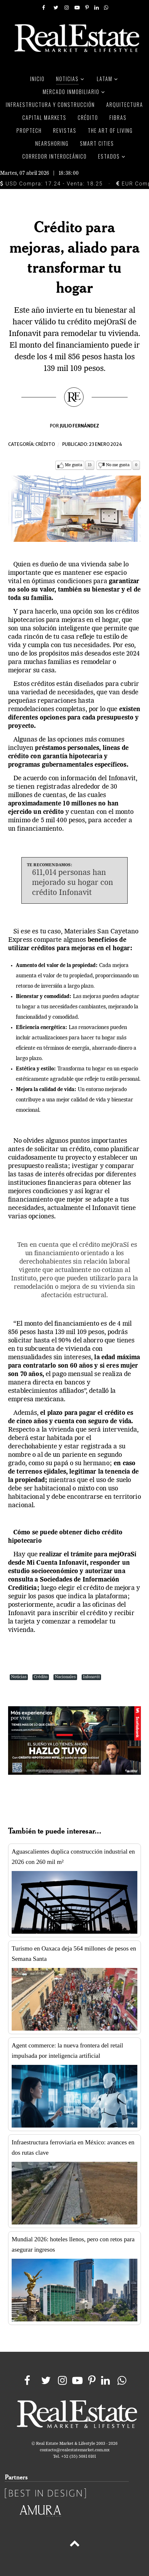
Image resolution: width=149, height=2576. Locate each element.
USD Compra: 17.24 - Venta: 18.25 (51, 184)
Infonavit (91, 1677)
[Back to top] (74, 2544)
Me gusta (73, 465)
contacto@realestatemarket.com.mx (74, 2450)
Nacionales (65, 1677)
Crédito (45, 444)
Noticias (19, 1677)
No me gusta (118, 465)
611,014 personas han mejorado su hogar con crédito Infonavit (72, 883)
